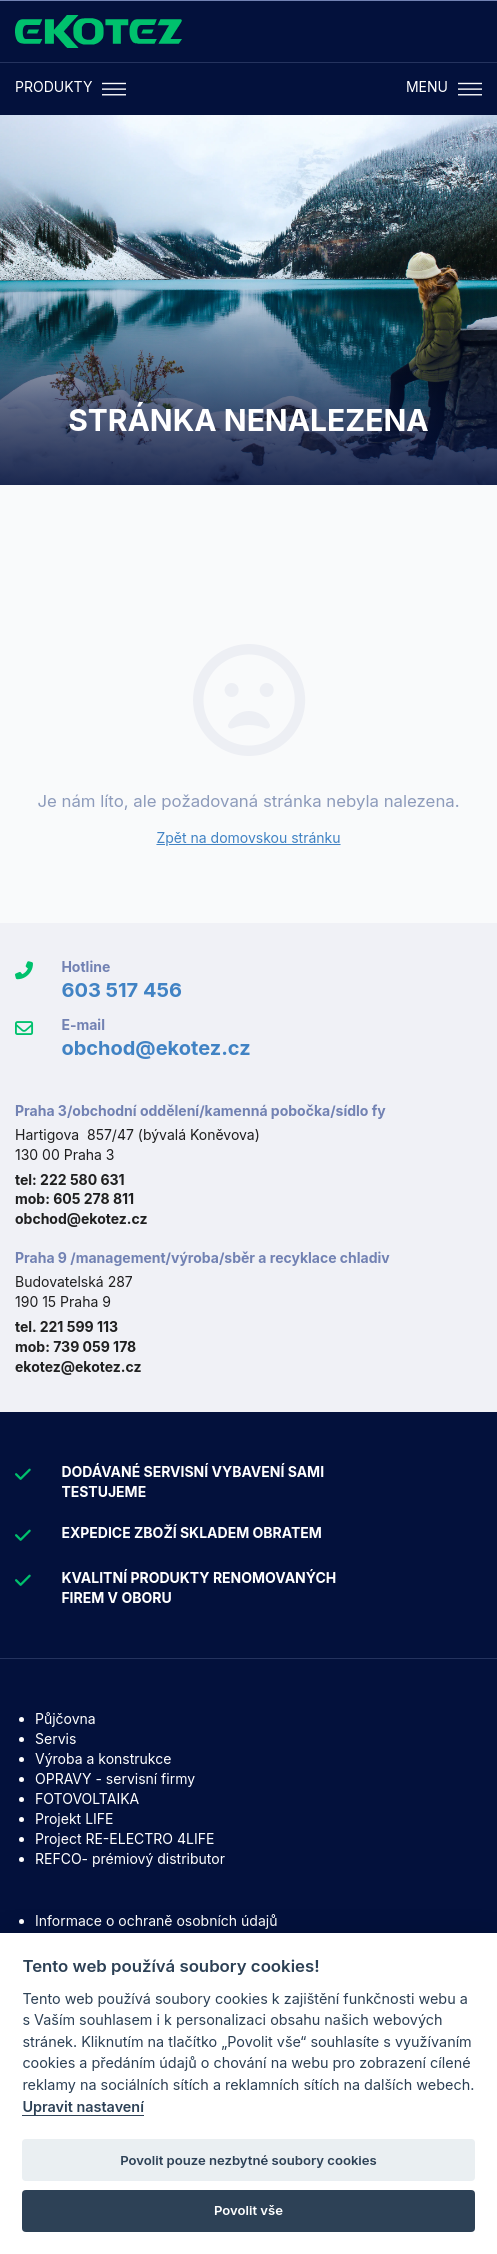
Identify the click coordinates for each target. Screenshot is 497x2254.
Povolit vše (248, 2210)
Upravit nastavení (83, 2106)
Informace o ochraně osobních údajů (156, 1920)
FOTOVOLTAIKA (87, 1798)
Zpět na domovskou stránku (248, 837)
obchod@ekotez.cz (155, 1048)
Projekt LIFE (74, 1818)
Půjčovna (65, 1718)
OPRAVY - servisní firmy (115, 1778)
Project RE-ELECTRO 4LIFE (124, 1838)
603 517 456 (121, 990)
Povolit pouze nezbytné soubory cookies (248, 2160)
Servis (55, 1738)
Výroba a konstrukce (103, 1758)
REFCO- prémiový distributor (130, 1858)
